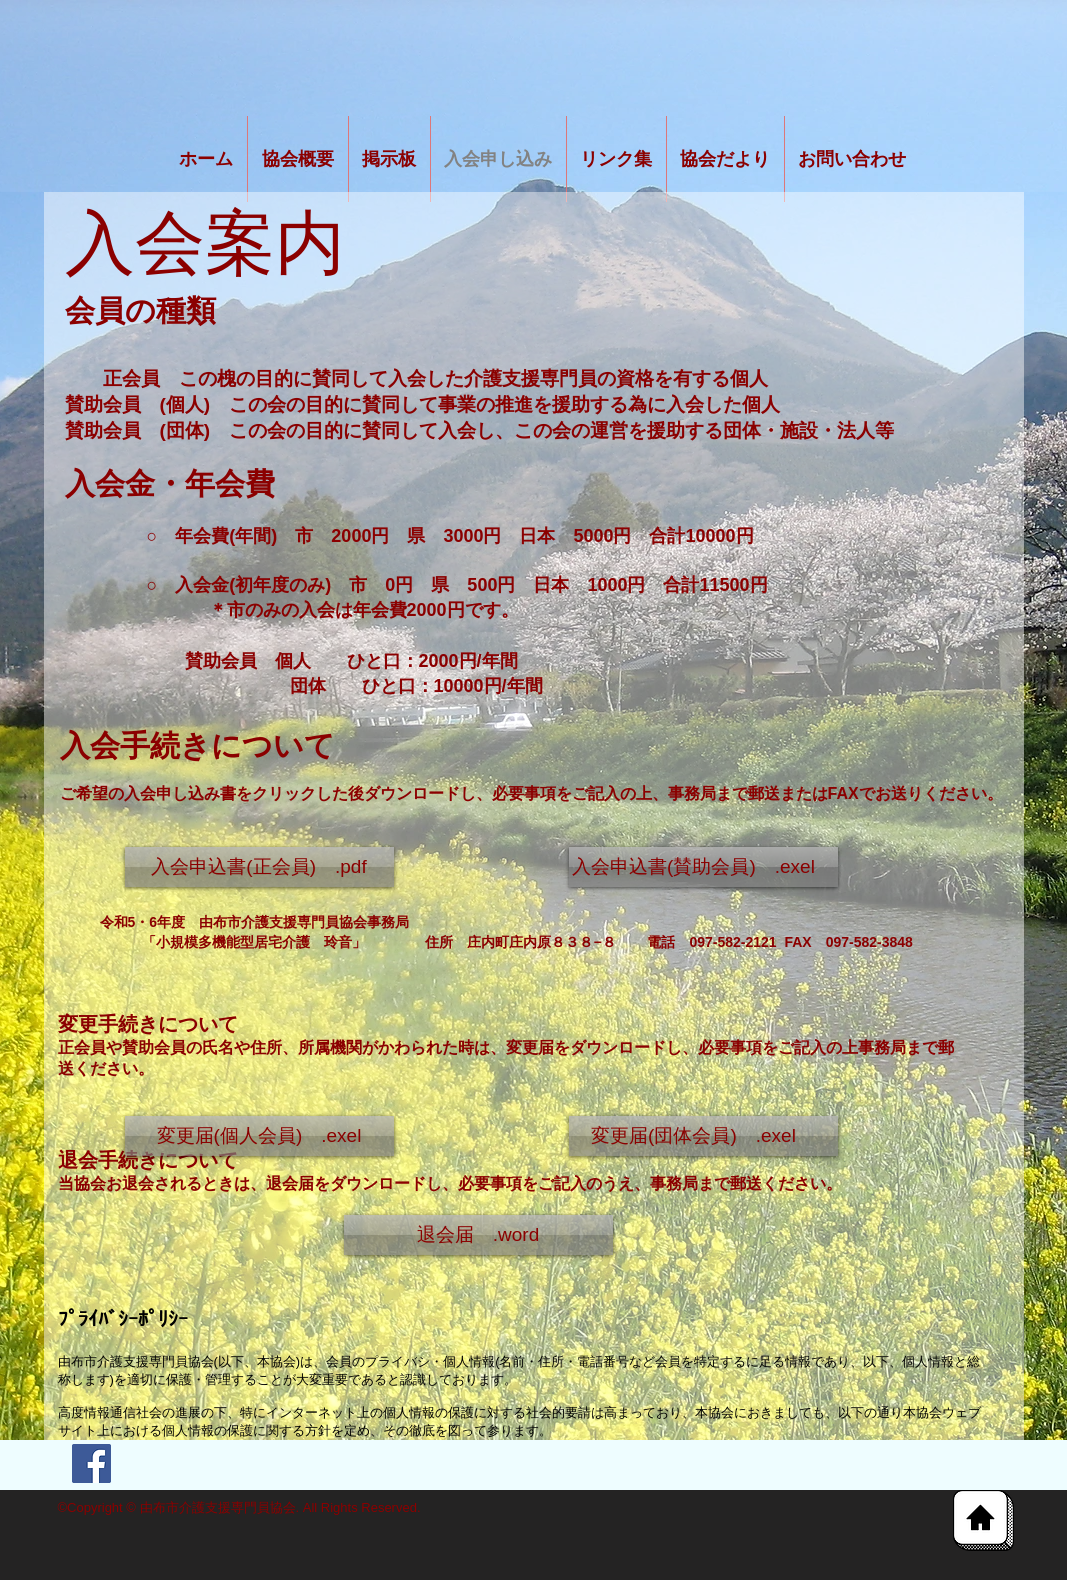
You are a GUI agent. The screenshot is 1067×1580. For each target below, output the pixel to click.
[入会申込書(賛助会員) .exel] (703, 867)
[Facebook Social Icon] (91, 1463)
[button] (259, 1136)
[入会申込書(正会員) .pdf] (259, 867)
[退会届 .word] (478, 1235)
